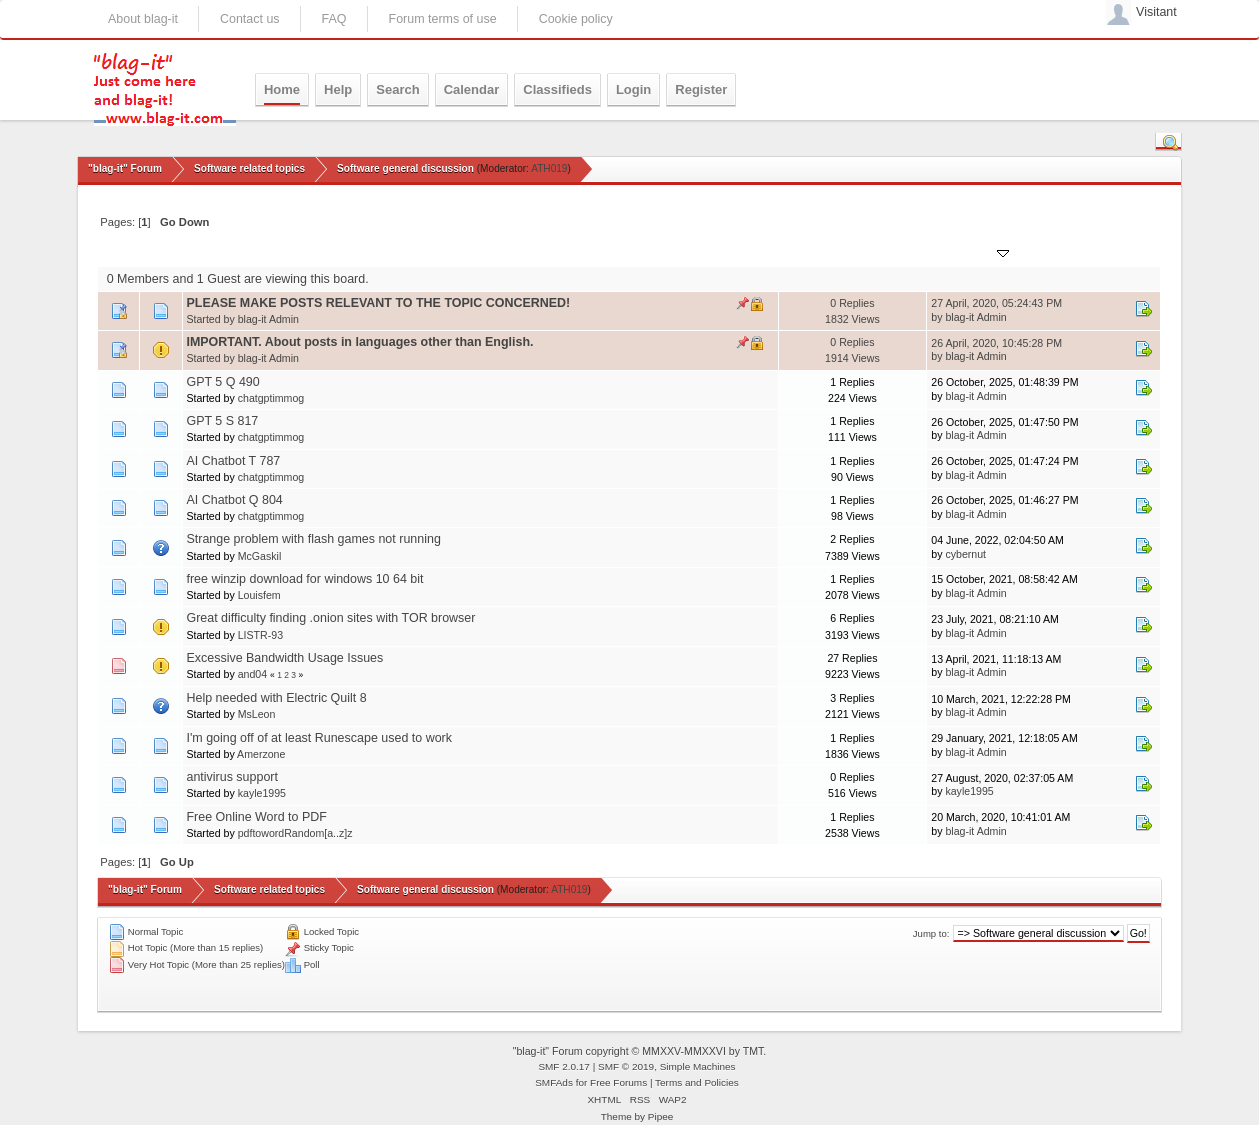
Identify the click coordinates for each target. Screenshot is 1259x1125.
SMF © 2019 (626, 1066)
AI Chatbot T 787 (233, 461)
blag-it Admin (268, 319)
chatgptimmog (271, 398)
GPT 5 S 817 (222, 421)
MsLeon (257, 714)
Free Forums (618, 1082)
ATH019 (549, 168)
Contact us (250, 19)
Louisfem (259, 595)
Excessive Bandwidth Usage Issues (284, 658)
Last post (973, 251)
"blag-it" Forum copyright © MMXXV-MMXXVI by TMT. (640, 1051)
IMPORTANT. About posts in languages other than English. (359, 342)
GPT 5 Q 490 (222, 382)
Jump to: (931, 933)
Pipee (661, 1116)
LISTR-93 (260, 635)
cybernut (965, 554)
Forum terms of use (443, 19)
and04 (252, 674)
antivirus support (231, 777)
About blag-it (143, 19)
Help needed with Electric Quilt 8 (276, 698)
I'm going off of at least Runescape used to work (319, 738)
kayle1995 (262, 793)
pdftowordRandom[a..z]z (295, 833)
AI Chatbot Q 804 (234, 500)
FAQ (334, 19)
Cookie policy (576, 19)
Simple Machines (698, 1066)
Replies (807, 251)
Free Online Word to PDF (256, 817)
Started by (282, 251)
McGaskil (260, 556)
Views (859, 251)
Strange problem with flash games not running (313, 539)
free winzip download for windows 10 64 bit (304, 579)
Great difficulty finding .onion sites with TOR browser (330, 618)
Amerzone (261, 754)
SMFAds (554, 1082)
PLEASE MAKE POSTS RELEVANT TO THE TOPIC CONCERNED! (378, 303)
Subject (215, 251)
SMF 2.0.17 (564, 1066)
